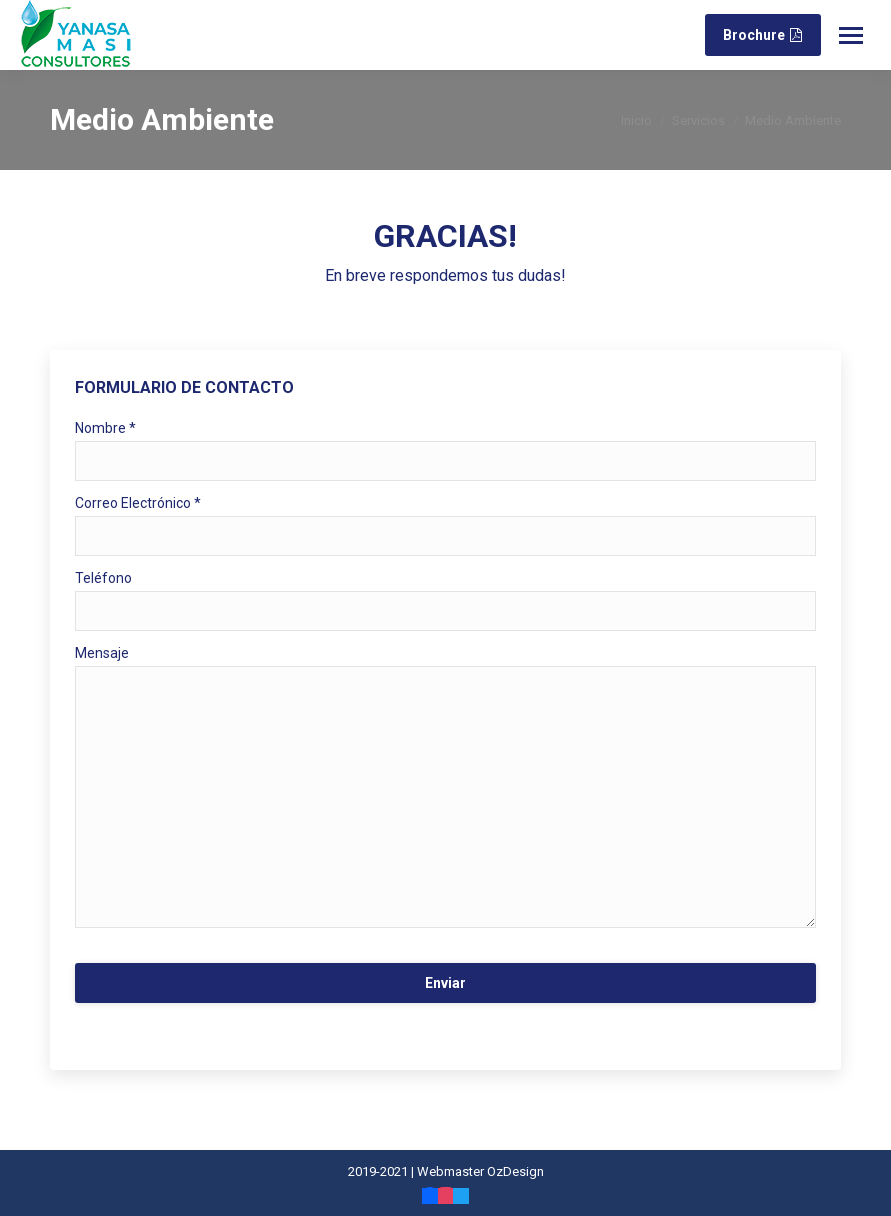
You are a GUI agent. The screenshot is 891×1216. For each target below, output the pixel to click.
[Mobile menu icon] (851, 35)
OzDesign (515, 1171)
